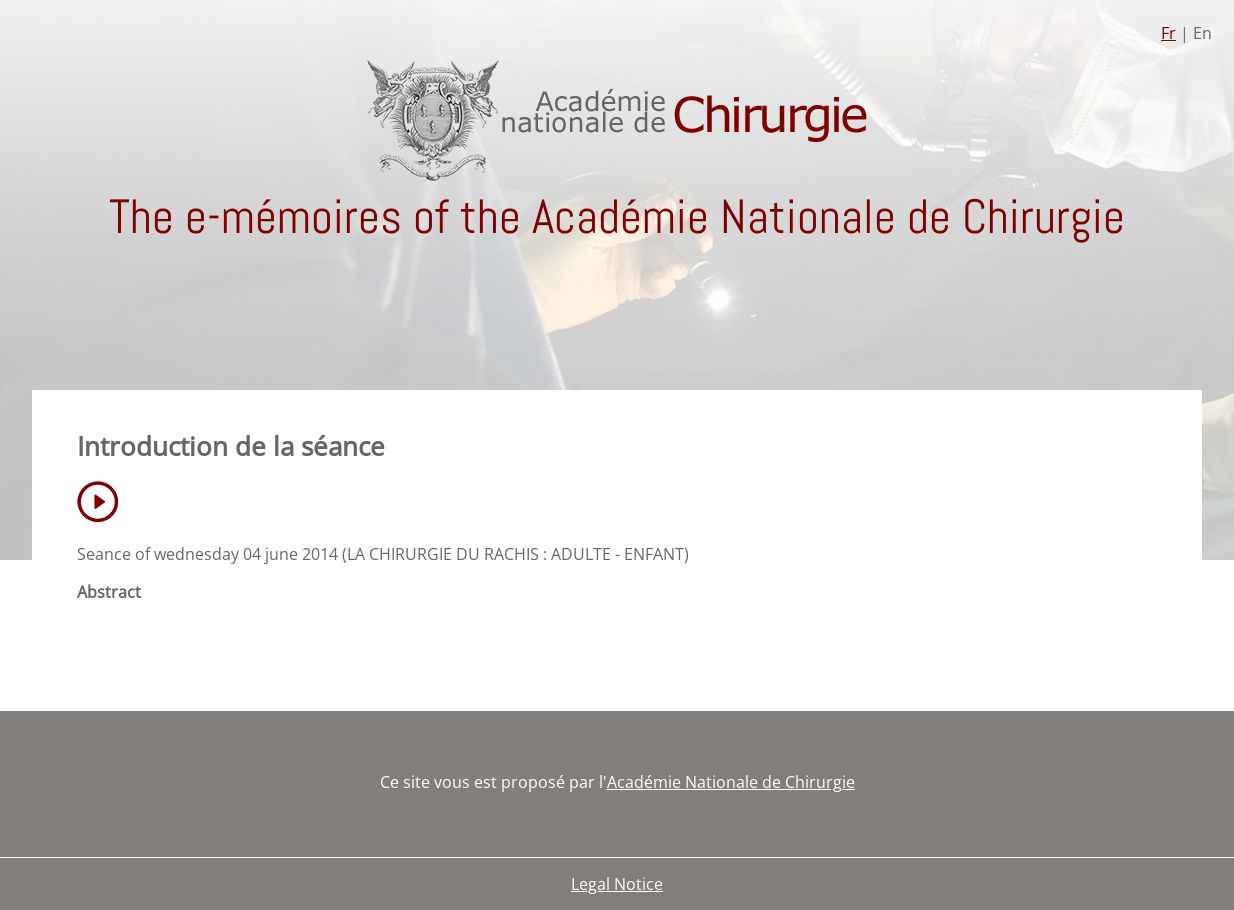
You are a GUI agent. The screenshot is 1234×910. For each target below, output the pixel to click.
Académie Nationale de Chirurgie (731, 782)
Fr (1168, 33)
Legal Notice (617, 884)
